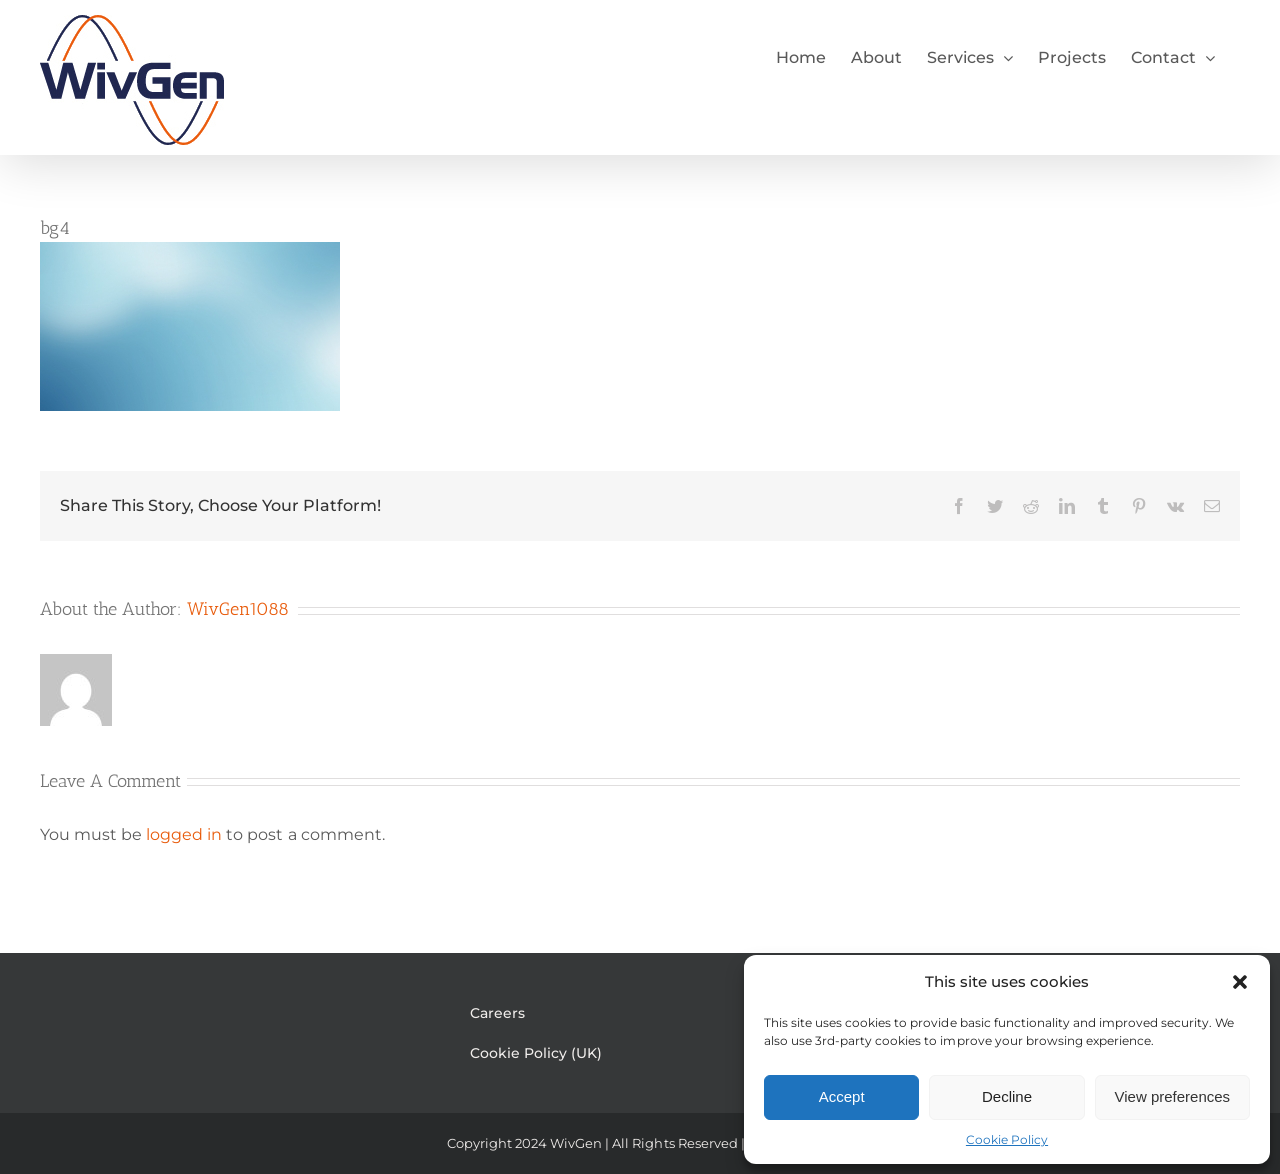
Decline (1007, 1096)
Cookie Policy (1007, 1139)
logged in (184, 834)
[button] (1240, 982)
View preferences (1173, 1096)
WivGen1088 (238, 609)
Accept (842, 1096)
